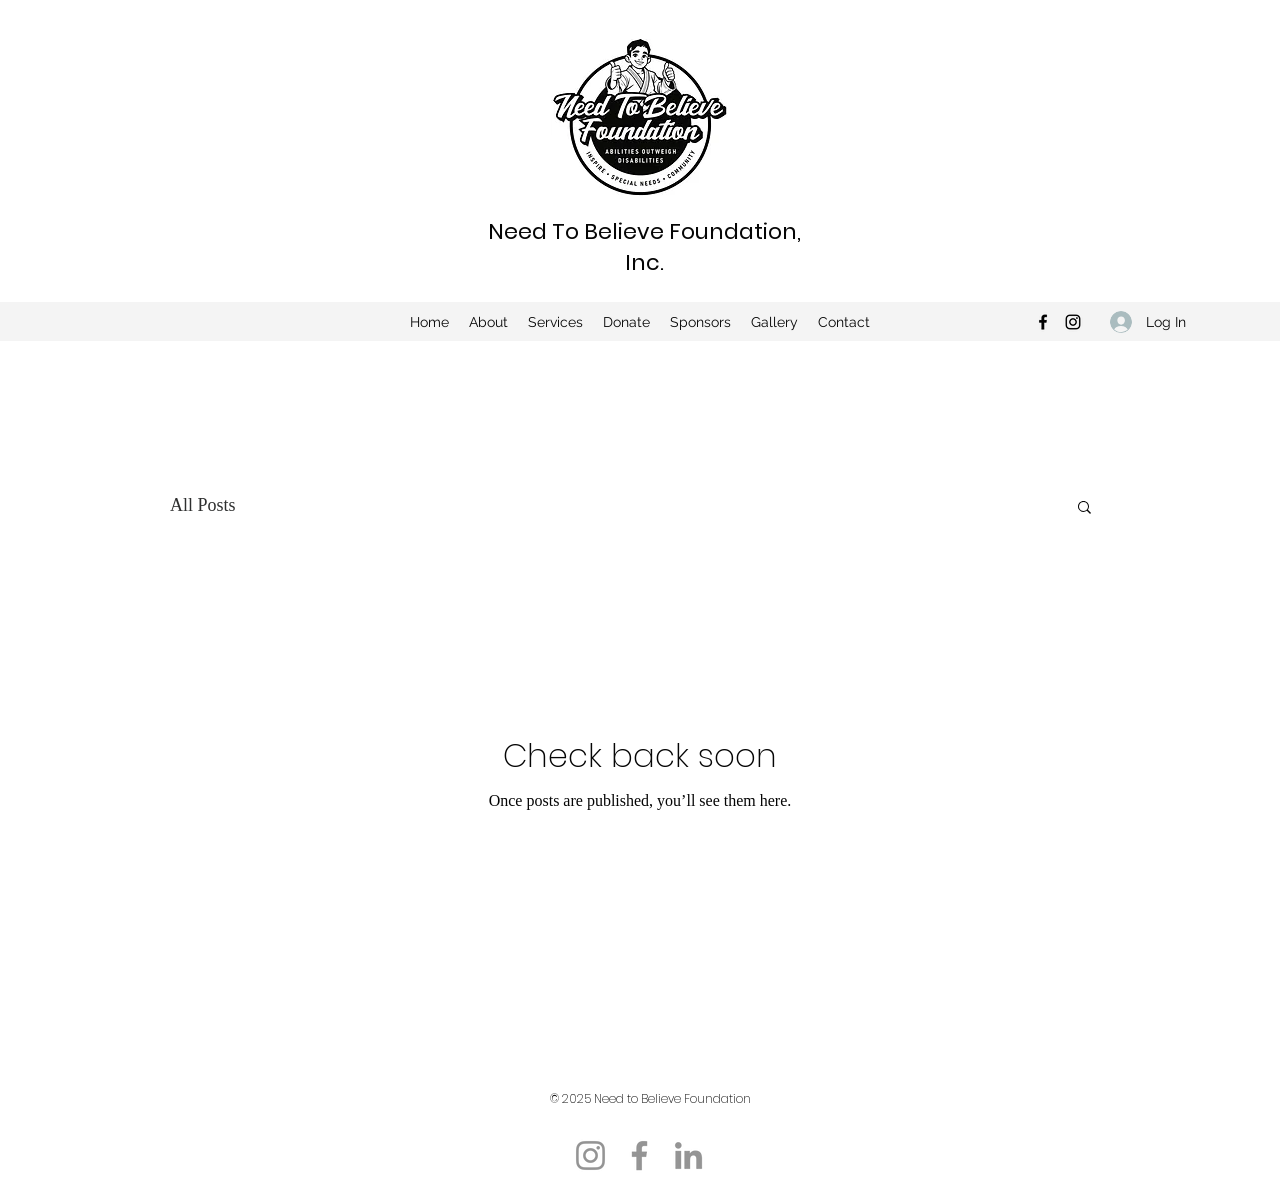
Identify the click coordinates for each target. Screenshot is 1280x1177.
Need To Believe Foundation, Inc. (644, 247)
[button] (1084, 508)
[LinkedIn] (688, 1155)
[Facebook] (1043, 322)
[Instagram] (1073, 322)
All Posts (203, 505)
